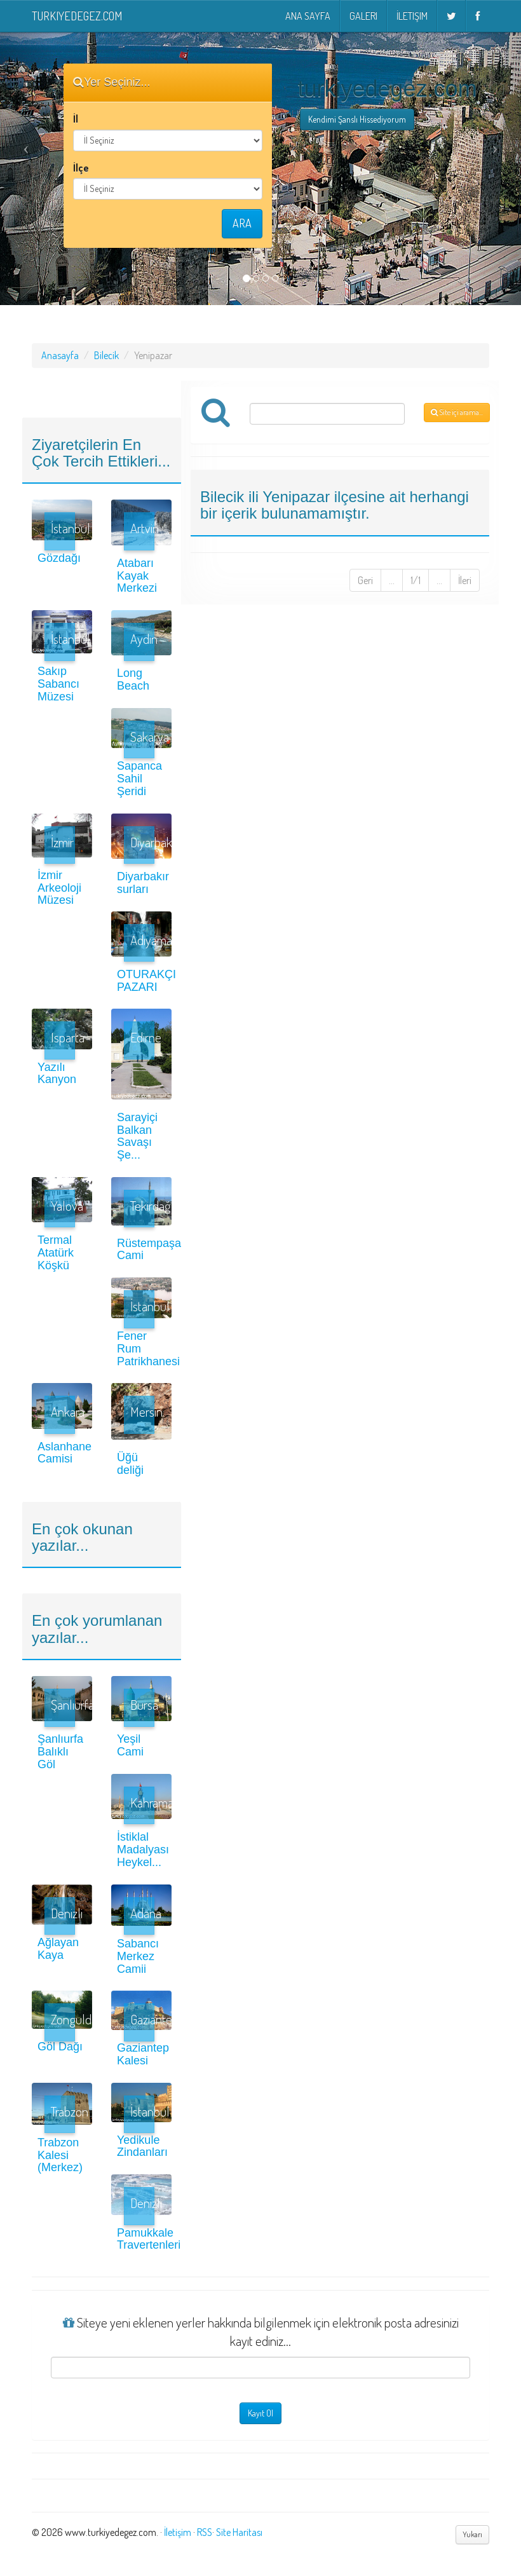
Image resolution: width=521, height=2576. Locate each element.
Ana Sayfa (307, 16)
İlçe (81, 167)
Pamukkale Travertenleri (148, 2239)
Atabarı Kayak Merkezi (137, 576)
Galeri (363, 16)
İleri (464, 580)
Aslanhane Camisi (64, 1453)
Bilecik (106, 355)
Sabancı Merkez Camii (138, 1956)
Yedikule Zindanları (142, 2146)
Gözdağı (59, 558)
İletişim (412, 16)
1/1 (415, 580)
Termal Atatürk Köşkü (55, 1253)
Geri (365, 580)
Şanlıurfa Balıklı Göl (60, 1752)
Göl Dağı (60, 2046)
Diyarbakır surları (143, 883)
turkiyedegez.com (77, 16)
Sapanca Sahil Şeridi (139, 779)
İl (75, 118)
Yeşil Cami (130, 1745)
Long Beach (133, 679)
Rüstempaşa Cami (149, 1249)
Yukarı (472, 2534)
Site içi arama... (457, 412)
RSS (204, 2532)
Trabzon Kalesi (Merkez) (60, 2155)
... (392, 580)
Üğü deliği (130, 1463)
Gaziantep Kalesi (143, 2054)
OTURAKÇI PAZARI (146, 980)
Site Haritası (239, 2532)
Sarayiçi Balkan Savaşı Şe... (137, 1136)
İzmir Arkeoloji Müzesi (59, 888)
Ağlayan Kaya (58, 1948)
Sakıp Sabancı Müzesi (58, 684)
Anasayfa (60, 355)
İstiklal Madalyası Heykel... (143, 1849)
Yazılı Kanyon (56, 1073)
